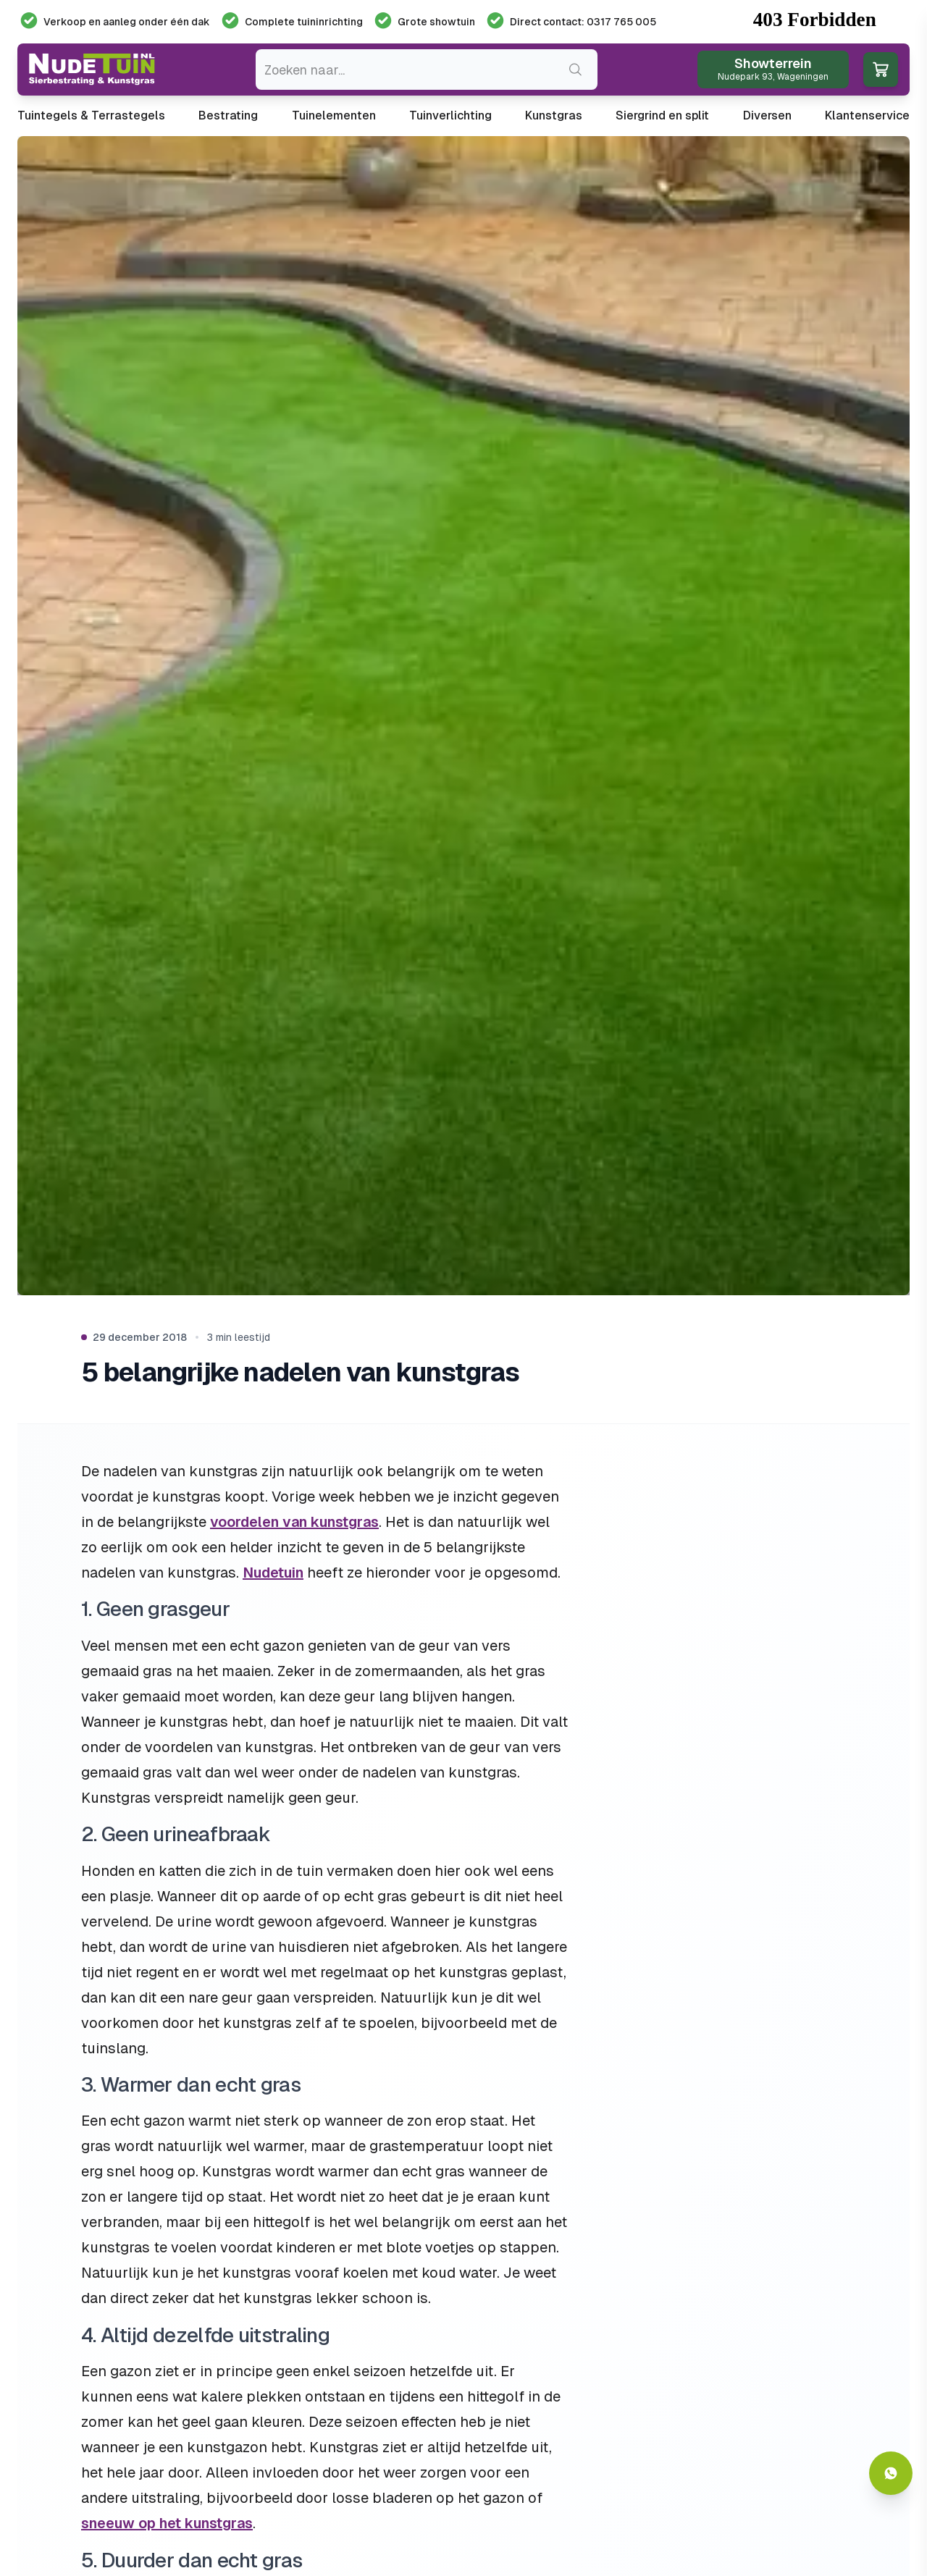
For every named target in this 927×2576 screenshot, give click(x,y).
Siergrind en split (662, 115)
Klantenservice (867, 115)
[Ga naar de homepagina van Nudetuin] (92, 69)
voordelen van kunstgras (294, 1522)
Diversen (767, 115)
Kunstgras (553, 115)
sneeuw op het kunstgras (167, 2523)
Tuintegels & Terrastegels (91, 115)
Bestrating (228, 115)
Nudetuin (273, 1572)
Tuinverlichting (450, 115)
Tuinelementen (334, 115)
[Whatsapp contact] (891, 2473)
